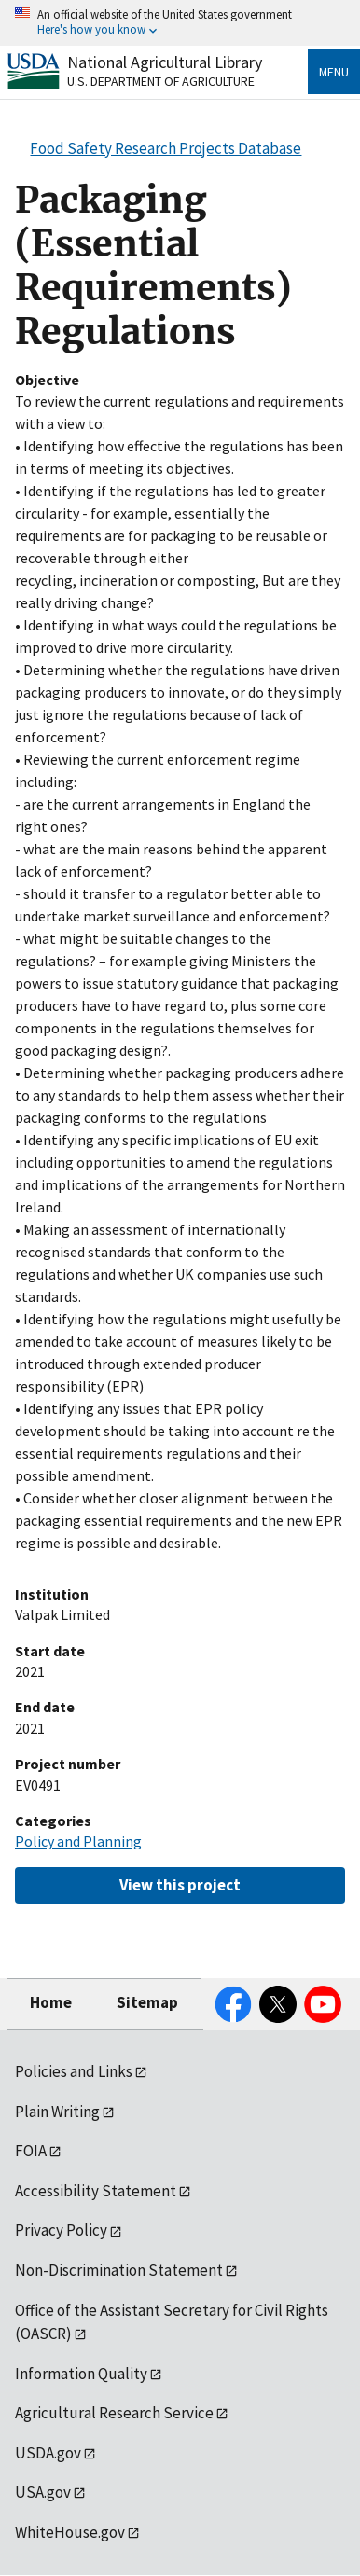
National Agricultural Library (164, 62)
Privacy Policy (61, 2230)
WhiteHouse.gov (70, 2532)
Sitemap (147, 2002)
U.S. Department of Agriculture (161, 81)
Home (51, 2002)
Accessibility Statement (95, 2191)
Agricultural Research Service (114, 2413)
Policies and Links (73, 2071)
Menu (334, 71)
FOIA (31, 2150)
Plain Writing (57, 2111)
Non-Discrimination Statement (119, 2270)
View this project (180, 1885)
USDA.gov (48, 2453)
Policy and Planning (78, 1841)
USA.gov (43, 2492)
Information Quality (81, 2373)
